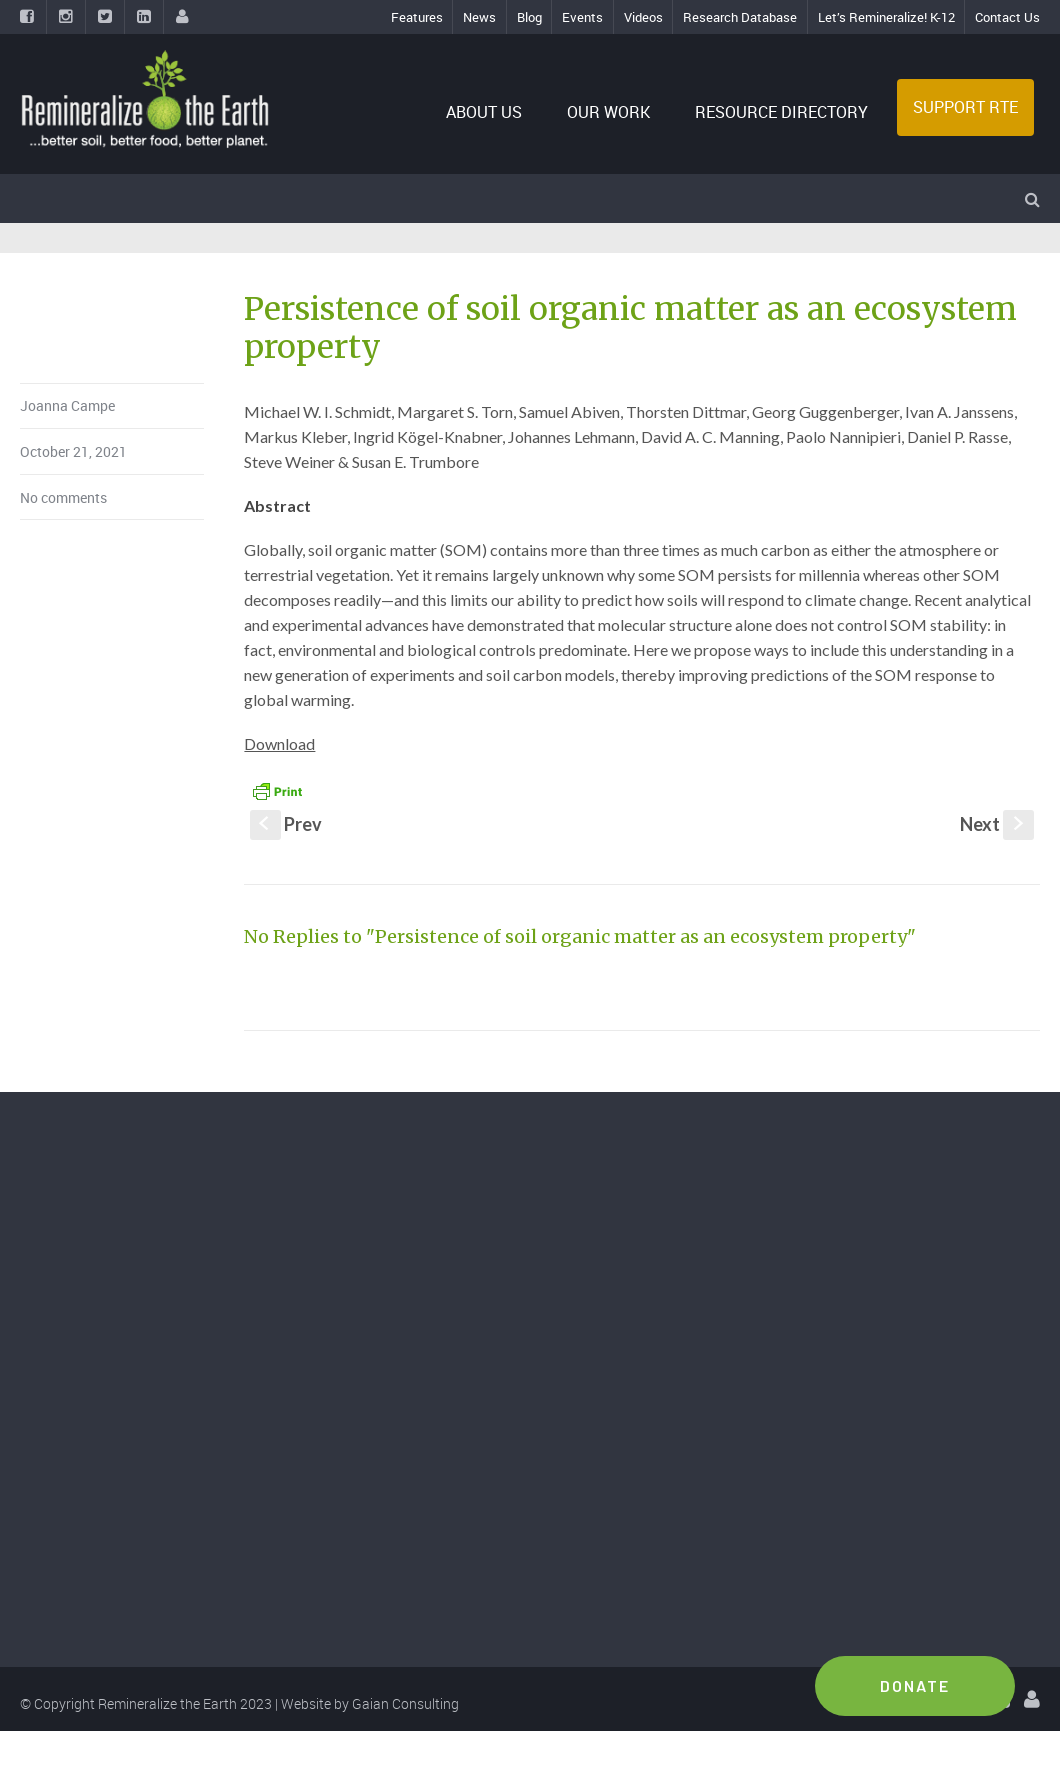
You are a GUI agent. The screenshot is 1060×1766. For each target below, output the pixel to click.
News (479, 17)
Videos (643, 17)
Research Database (740, 17)
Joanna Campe (67, 405)
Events (582, 17)
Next (997, 824)
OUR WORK (608, 112)
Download (279, 743)
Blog (529, 17)
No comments (63, 497)
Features (417, 17)
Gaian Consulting (405, 1703)
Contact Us (1007, 17)
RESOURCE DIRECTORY (781, 112)
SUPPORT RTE (965, 107)
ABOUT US (484, 112)
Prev (286, 824)
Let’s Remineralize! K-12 (886, 17)
